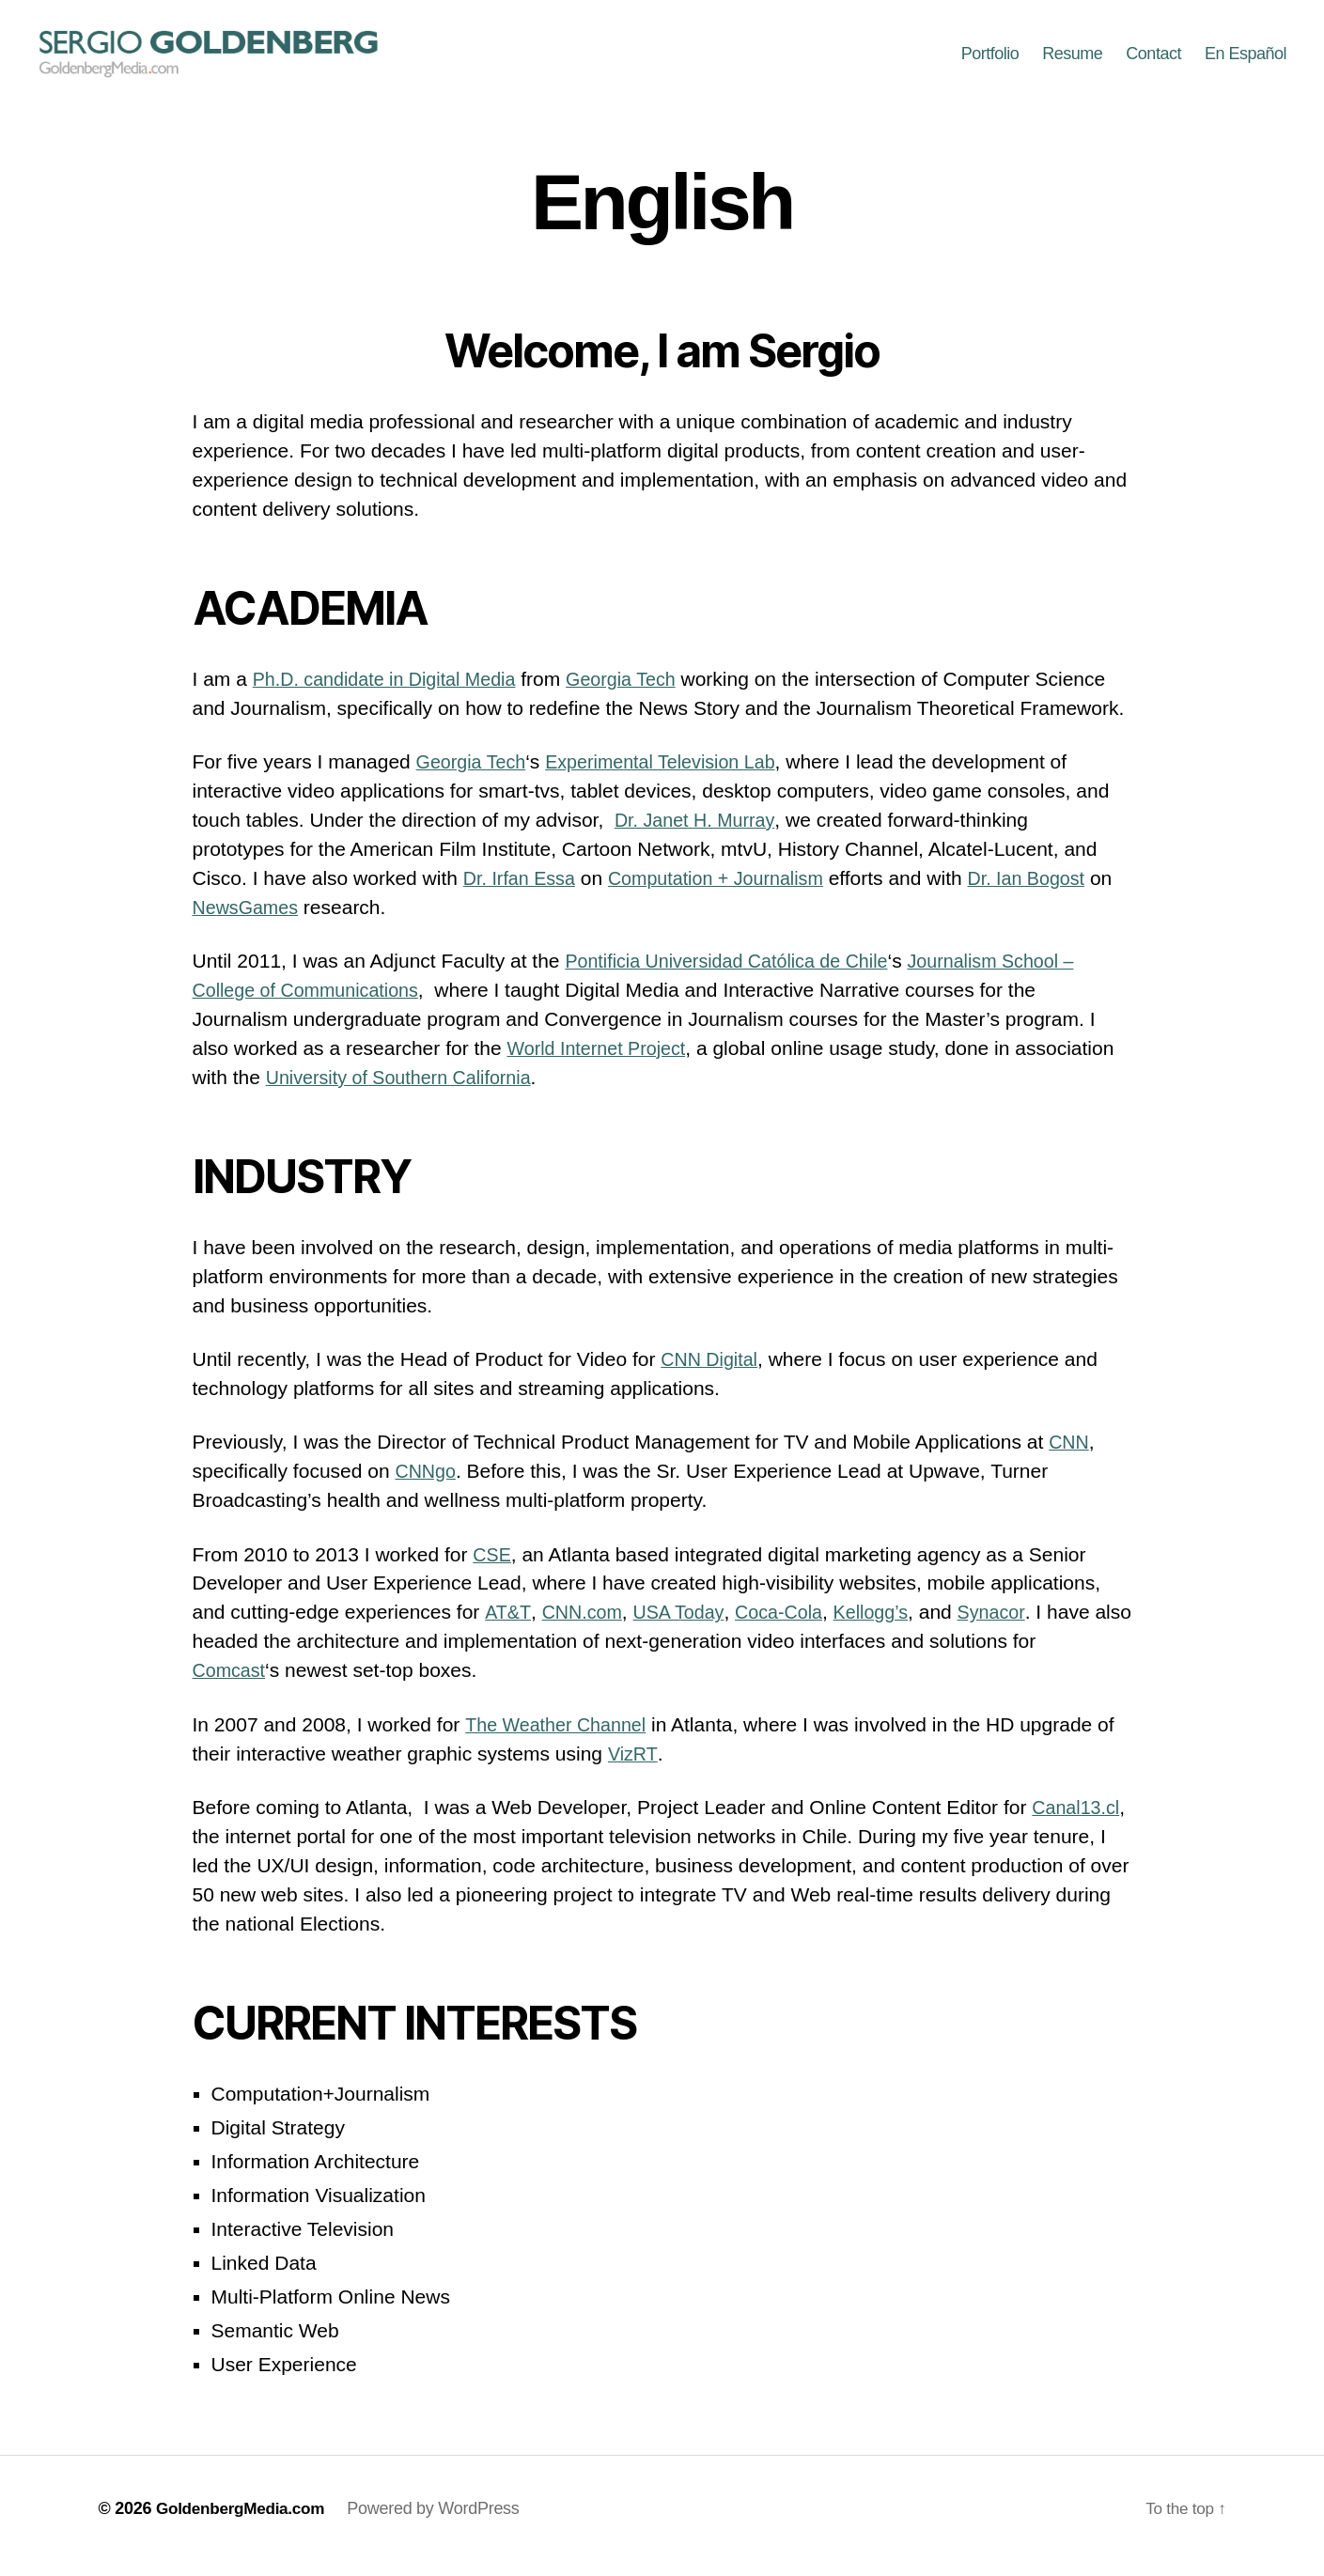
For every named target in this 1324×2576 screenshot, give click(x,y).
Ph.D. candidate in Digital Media (393, 693)
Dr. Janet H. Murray (700, 834)
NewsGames (276, 921)
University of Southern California (407, 1091)
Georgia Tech (642, 693)
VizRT (633, 1767)
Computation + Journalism (730, 892)
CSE (493, 1568)
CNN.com (585, 1626)
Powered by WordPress (442, 2522)
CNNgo (427, 1485)
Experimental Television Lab (675, 775)
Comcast (232, 1684)
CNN (1070, 1455)
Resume (1072, 61)
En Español (1245, 61)
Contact (1153, 61)
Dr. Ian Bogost (1051, 892)
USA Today (686, 1626)
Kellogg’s (889, 1626)
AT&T (507, 1626)
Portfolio (990, 61)
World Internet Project (602, 1062)
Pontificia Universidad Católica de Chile (737, 974)
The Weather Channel (561, 1738)
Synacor (1014, 1626)
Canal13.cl (1078, 1821)
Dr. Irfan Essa (523, 892)
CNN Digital (712, 1373)
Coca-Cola (791, 1626)
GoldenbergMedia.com (245, 2522)
